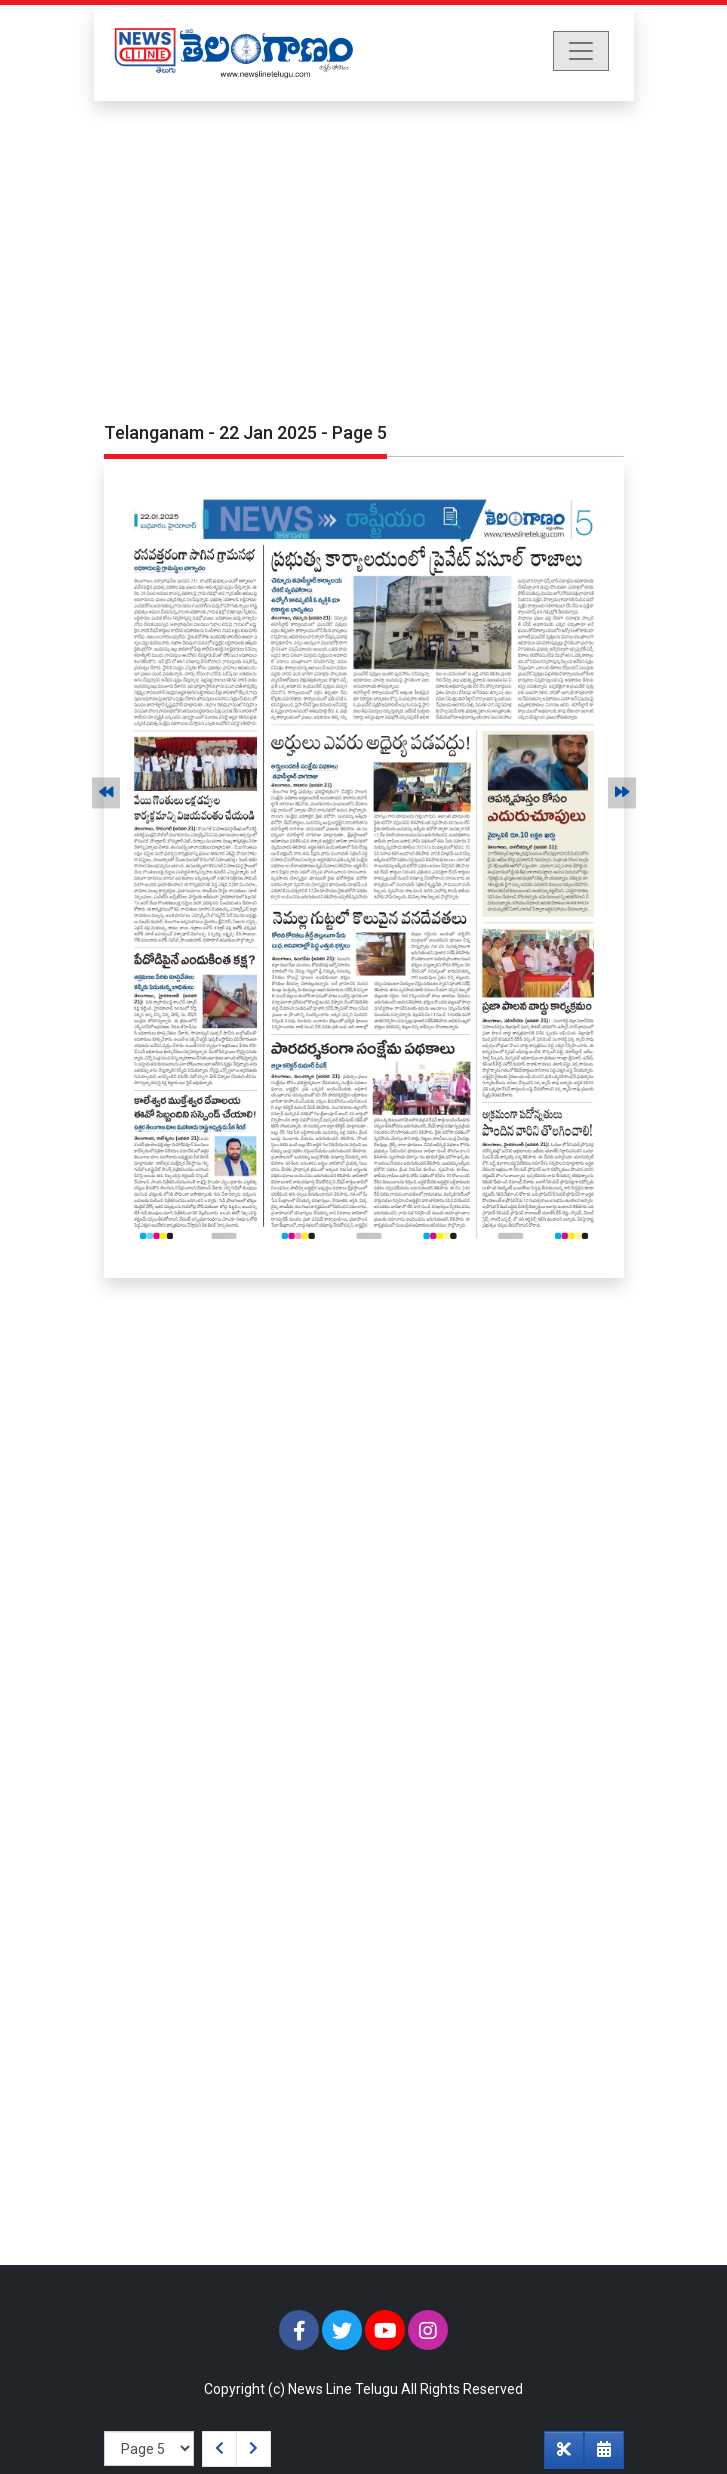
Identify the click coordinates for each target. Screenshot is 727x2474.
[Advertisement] (363, 251)
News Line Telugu (343, 2389)
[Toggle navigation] (581, 51)
